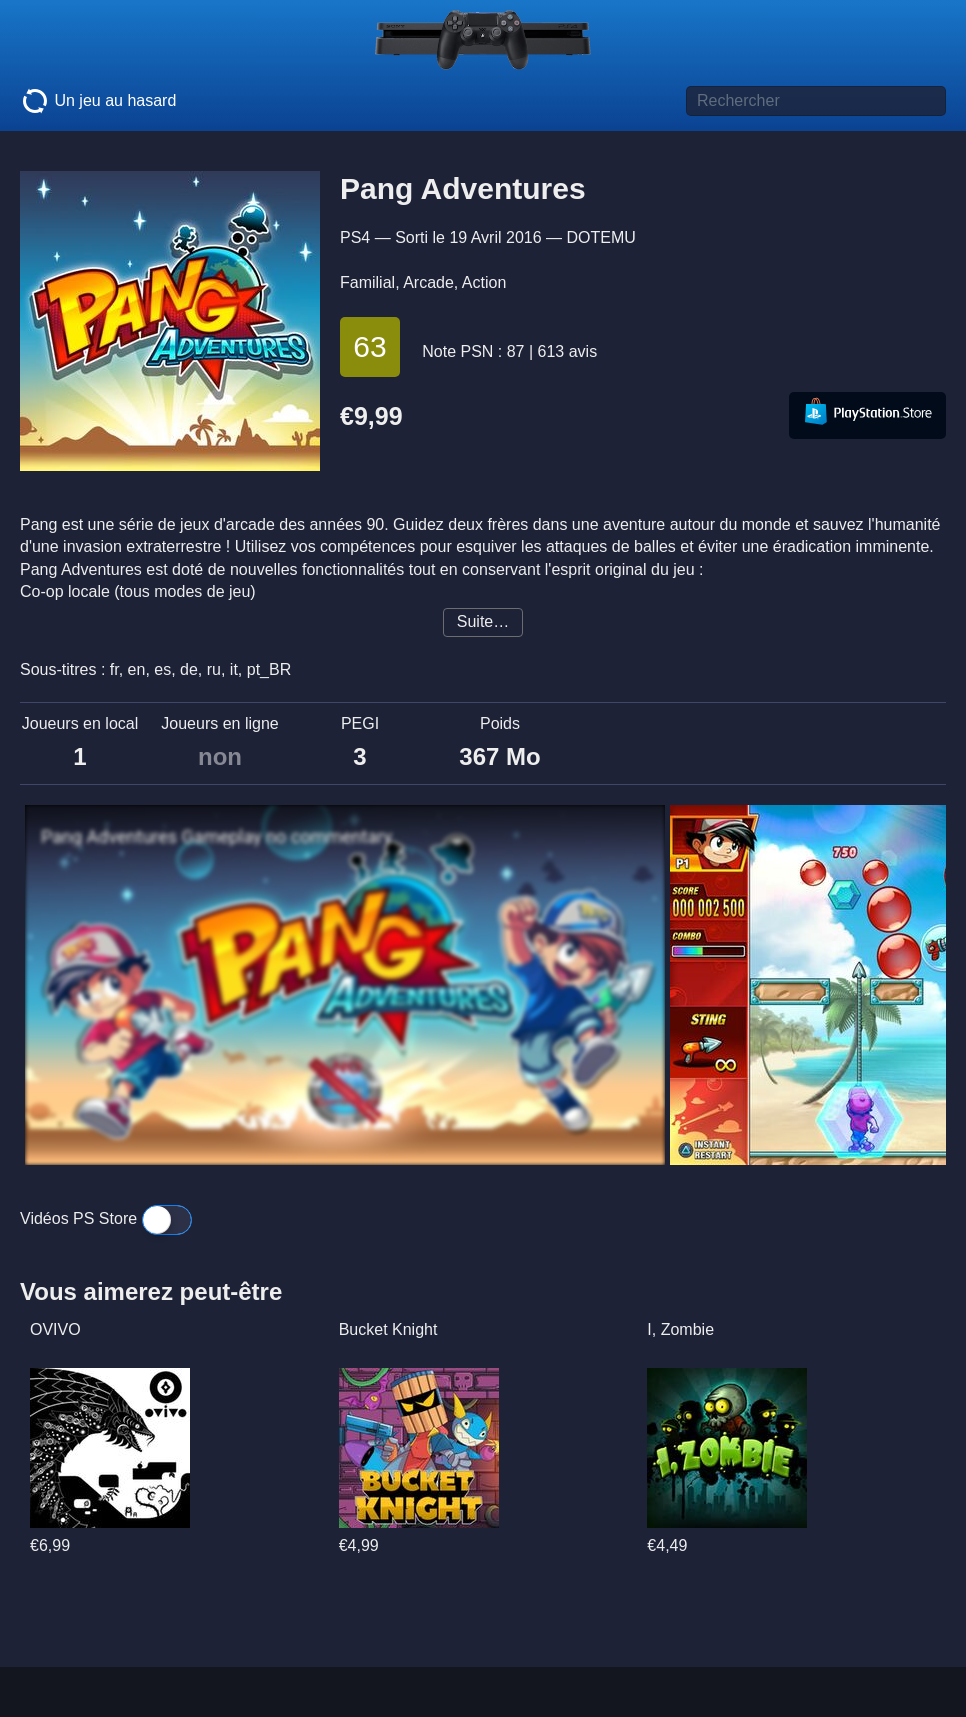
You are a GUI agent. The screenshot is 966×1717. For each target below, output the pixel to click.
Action (484, 282)
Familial (367, 282)
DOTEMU (600, 237)
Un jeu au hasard (98, 101)
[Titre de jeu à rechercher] (816, 101)
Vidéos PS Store (106, 1218)
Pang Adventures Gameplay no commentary (216, 837)
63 (369, 346)
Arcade (428, 282)
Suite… (483, 621)
